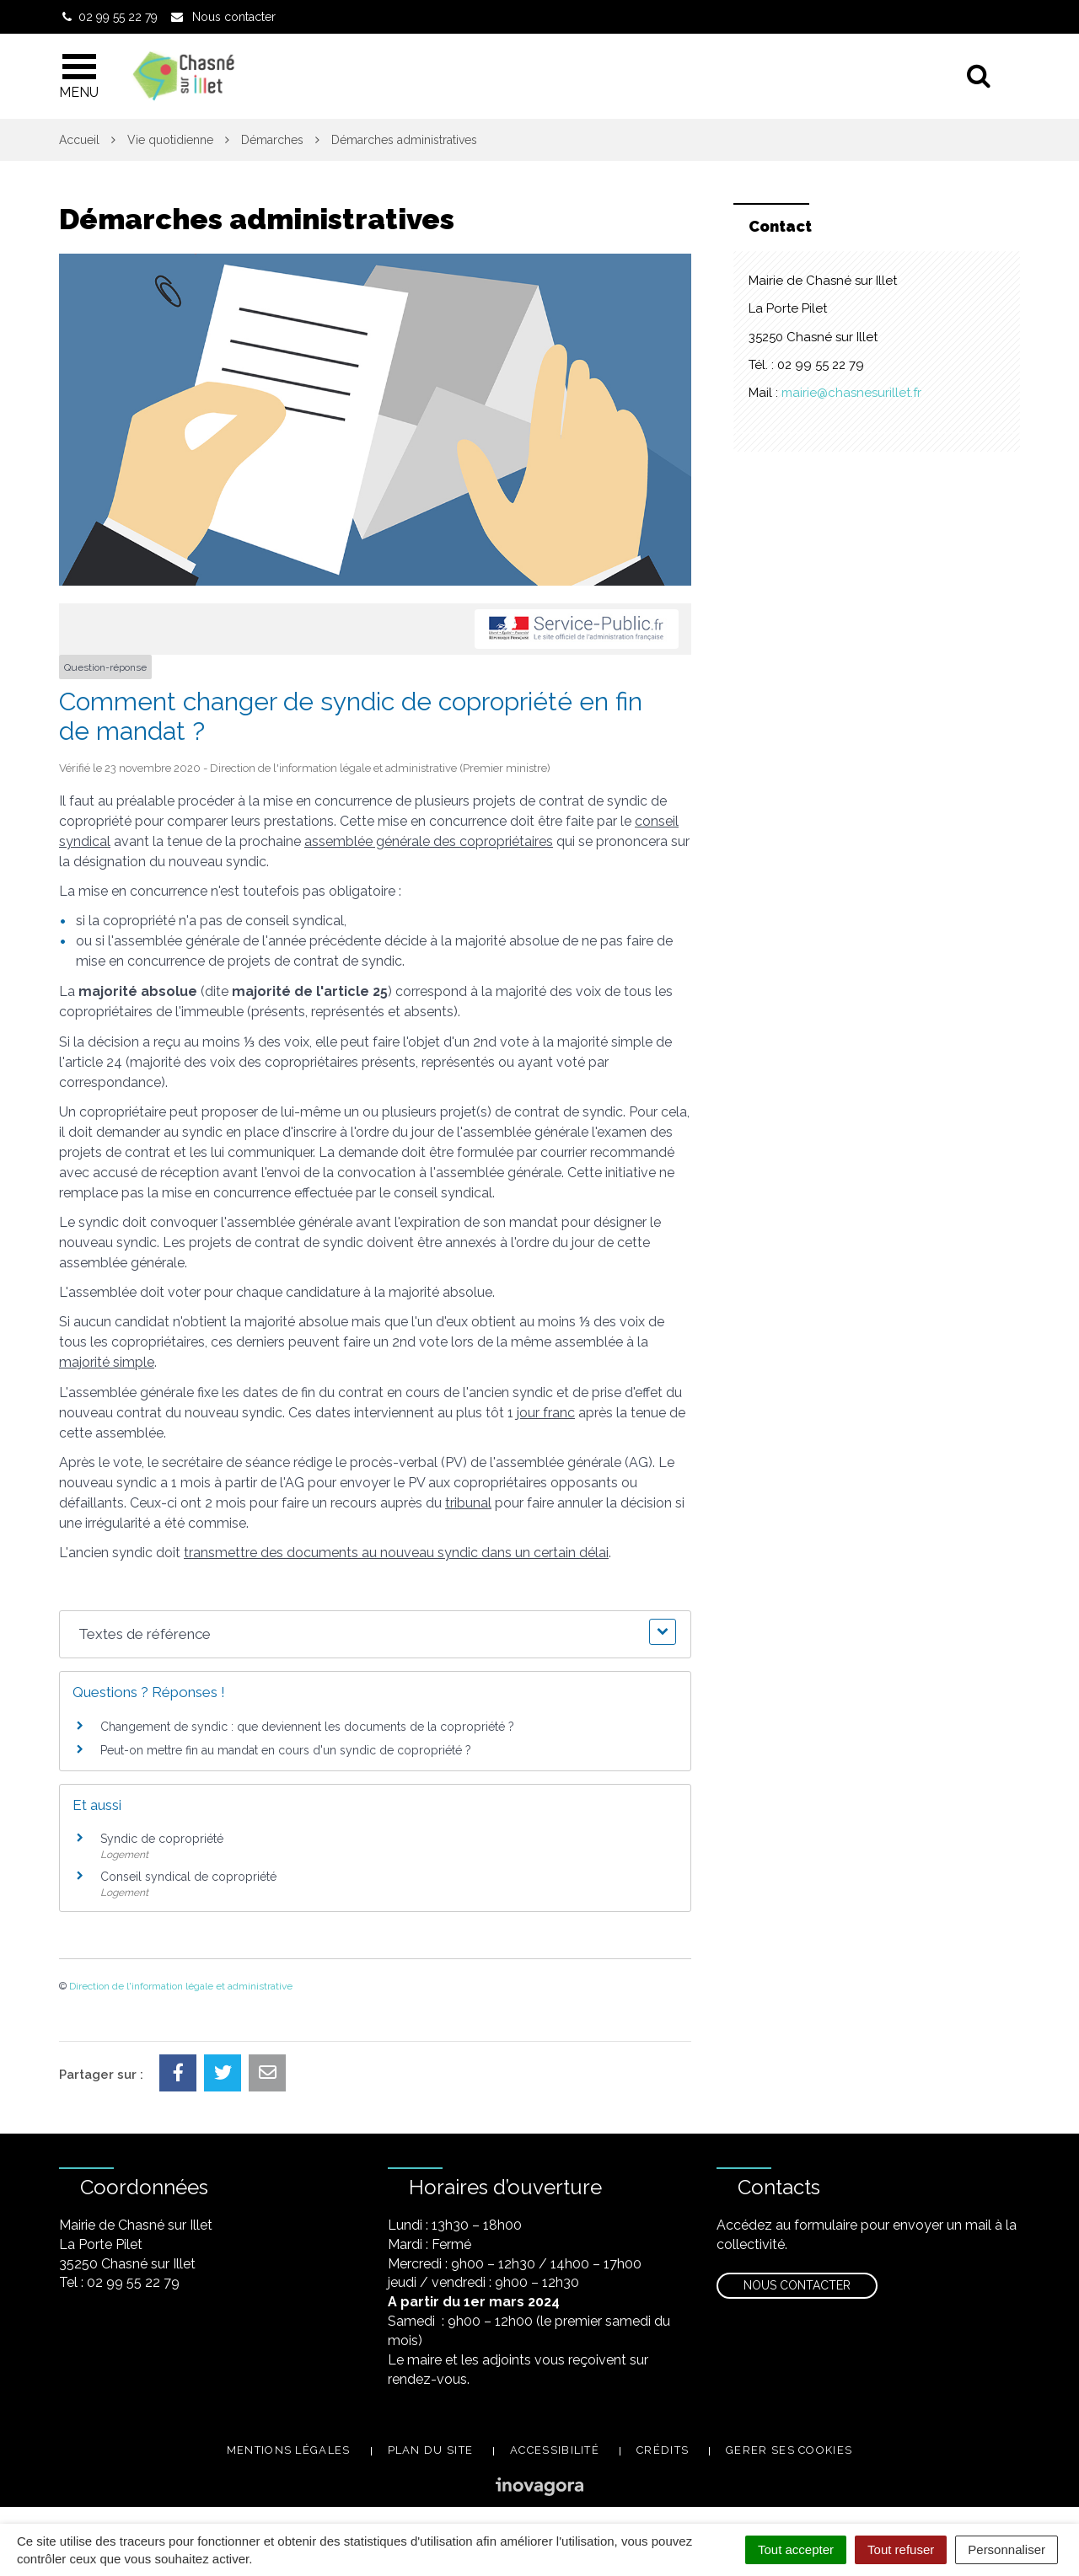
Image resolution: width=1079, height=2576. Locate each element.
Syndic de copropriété (161, 1838)
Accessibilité (554, 2450)
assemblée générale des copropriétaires (428, 841)
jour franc (546, 1413)
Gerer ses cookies (789, 2450)
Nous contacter (797, 2285)
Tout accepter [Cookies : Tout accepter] (796, 2549)
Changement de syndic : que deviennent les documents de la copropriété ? (307, 1726)
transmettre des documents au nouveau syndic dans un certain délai (396, 1553)
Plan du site (431, 2450)
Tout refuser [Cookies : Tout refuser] (900, 2549)
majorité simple (106, 1362)
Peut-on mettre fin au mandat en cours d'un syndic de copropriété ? (285, 1750)
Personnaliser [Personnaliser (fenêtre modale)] (1006, 2549)
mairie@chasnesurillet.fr (851, 392)
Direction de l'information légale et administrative (181, 1986)
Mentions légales (289, 2450)
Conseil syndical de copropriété (188, 1876)
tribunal (468, 1503)
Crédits (662, 2450)
